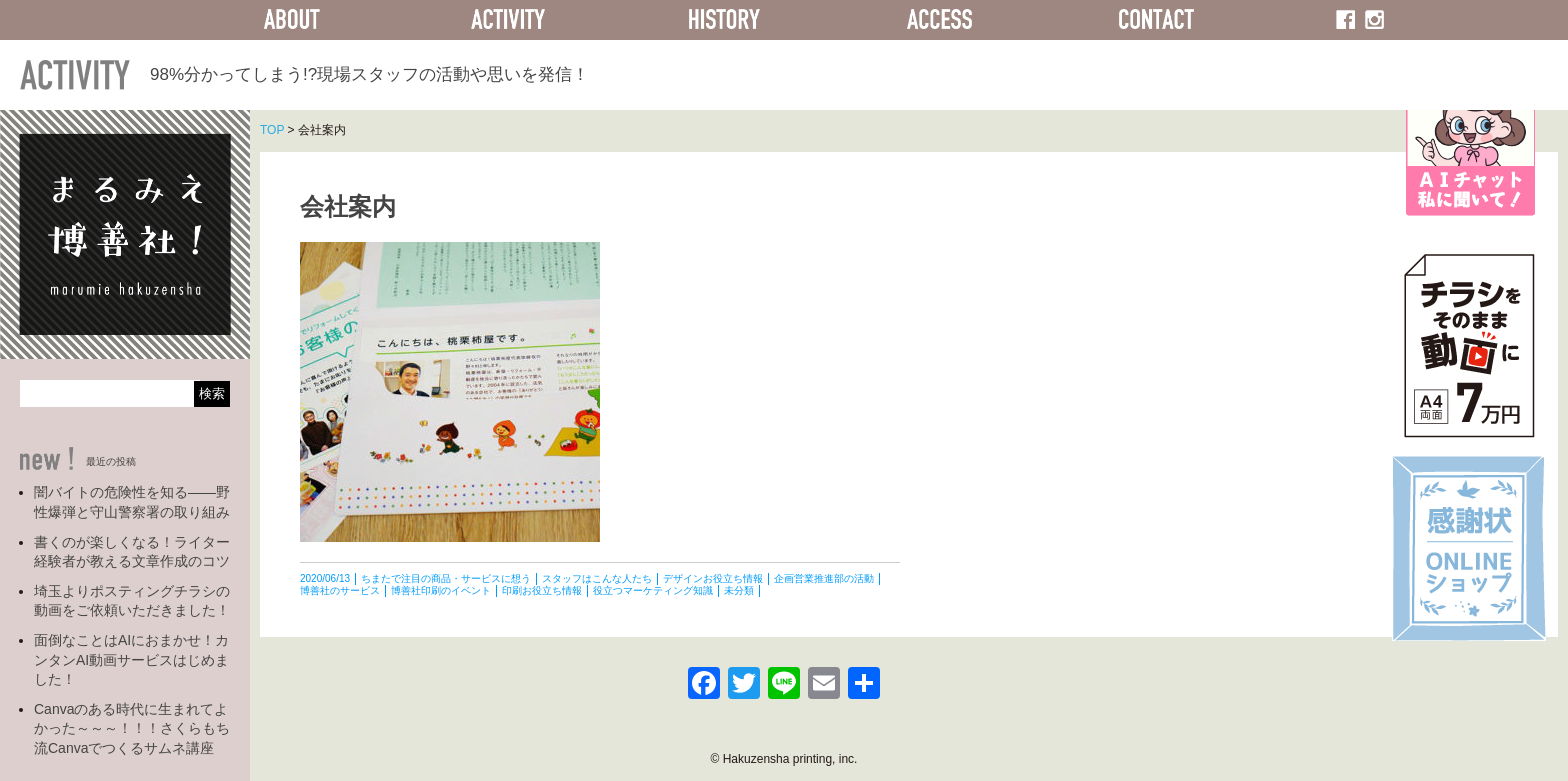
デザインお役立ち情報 (713, 578)
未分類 (739, 590)
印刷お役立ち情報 (542, 590)
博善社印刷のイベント (441, 590)
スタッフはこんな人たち (597, 578)
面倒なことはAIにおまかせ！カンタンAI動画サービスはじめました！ (131, 659)
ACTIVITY (508, 20)
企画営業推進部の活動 (824, 578)
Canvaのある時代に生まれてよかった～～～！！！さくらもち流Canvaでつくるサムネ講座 (132, 728)
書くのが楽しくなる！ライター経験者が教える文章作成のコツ (132, 552)
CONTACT (1156, 20)
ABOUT (292, 20)
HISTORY (724, 20)
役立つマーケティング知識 (653, 590)
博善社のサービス (340, 590)
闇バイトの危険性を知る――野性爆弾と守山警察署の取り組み (132, 502)
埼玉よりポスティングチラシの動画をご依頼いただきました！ (132, 601)
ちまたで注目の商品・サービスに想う (446, 578)
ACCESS (940, 20)
